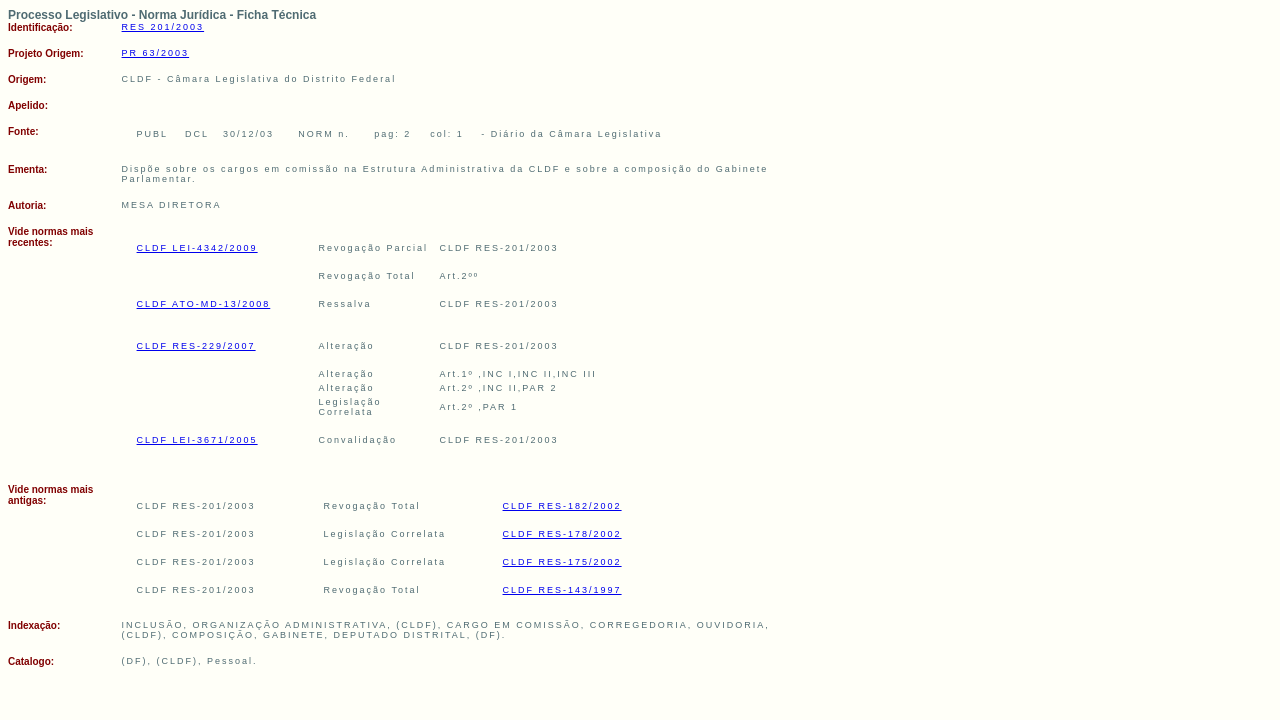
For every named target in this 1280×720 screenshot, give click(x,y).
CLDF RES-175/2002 (562, 562)
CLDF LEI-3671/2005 (197, 440)
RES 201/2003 (163, 27)
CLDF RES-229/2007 (196, 346)
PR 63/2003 (156, 53)
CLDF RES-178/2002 (562, 534)
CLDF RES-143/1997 (562, 590)
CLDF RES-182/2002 (562, 506)
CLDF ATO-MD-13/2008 (204, 304)
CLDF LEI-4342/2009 (197, 248)
